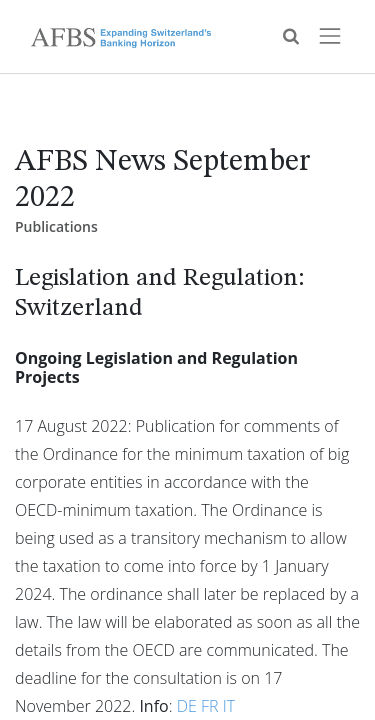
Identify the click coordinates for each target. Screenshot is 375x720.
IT (229, 706)
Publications (56, 226)
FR (210, 706)
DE (187, 706)
